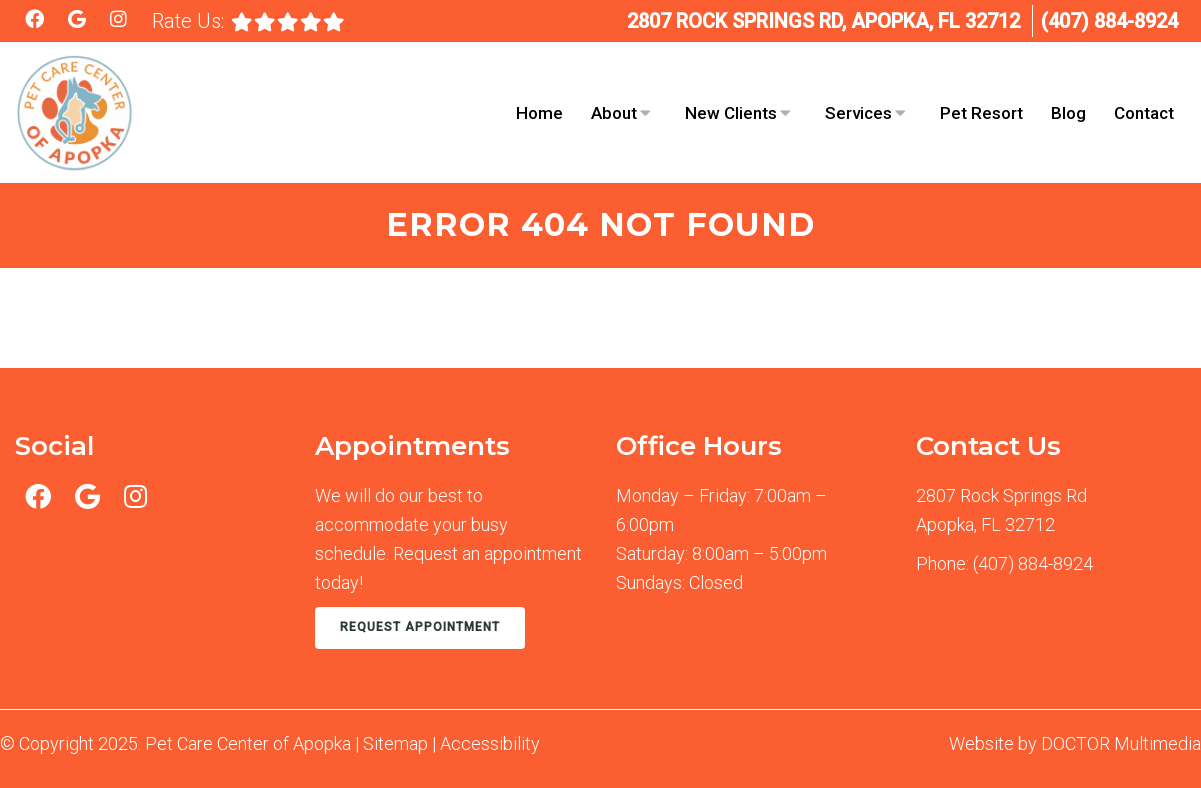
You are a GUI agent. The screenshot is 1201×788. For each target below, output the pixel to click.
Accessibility (490, 743)
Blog (1068, 113)
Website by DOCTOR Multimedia (1075, 743)
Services (858, 113)
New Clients (731, 113)
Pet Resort (981, 113)
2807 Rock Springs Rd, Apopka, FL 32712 (823, 21)
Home (539, 113)
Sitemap (395, 743)
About (614, 113)
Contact (1144, 113)
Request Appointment (420, 627)
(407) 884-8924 (1109, 21)
